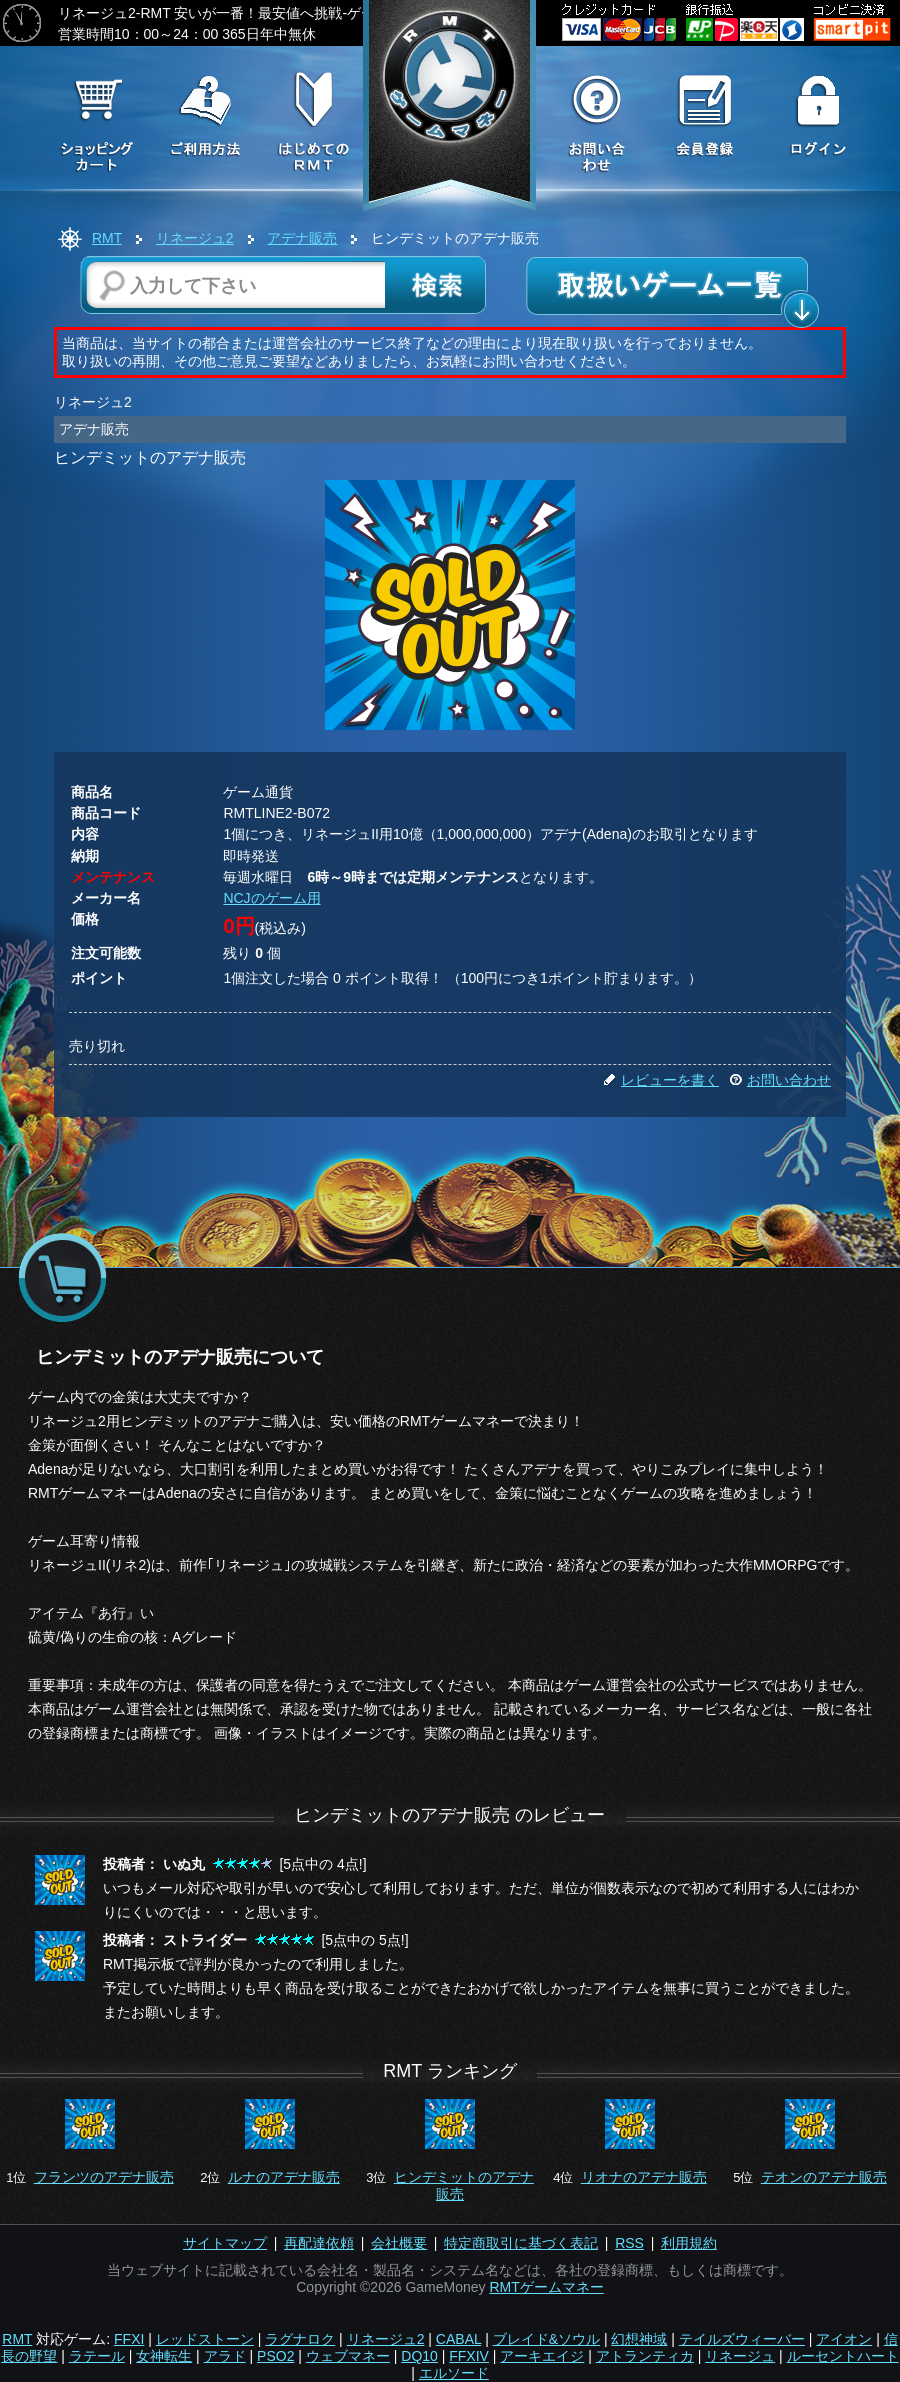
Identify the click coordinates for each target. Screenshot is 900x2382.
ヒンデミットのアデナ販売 (464, 2185)
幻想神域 (639, 2339)
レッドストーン (205, 2339)
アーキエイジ (542, 2356)
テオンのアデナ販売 (824, 2177)
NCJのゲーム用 (271, 898)
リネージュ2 (195, 238)
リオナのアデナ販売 (644, 2177)
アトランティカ (645, 2356)
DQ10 (419, 2356)
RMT (107, 238)
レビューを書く (661, 1080)
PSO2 (275, 2356)
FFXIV (469, 2356)
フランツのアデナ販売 (104, 2177)
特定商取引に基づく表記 (521, 2243)
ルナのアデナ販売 (284, 2177)
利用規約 (689, 2243)
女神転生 (164, 2356)
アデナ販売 (302, 238)
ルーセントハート (843, 2356)
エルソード (454, 2373)
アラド (225, 2356)
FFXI (129, 2339)
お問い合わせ (780, 1080)
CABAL (458, 2339)
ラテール (97, 2356)
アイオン (844, 2339)
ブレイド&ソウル (546, 2339)
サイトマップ (225, 2243)
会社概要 (399, 2243)
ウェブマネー (348, 2356)
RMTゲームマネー (546, 2287)
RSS (629, 2243)
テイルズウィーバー (742, 2339)
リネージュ (740, 2356)
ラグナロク (300, 2339)
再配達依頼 (319, 2243)
